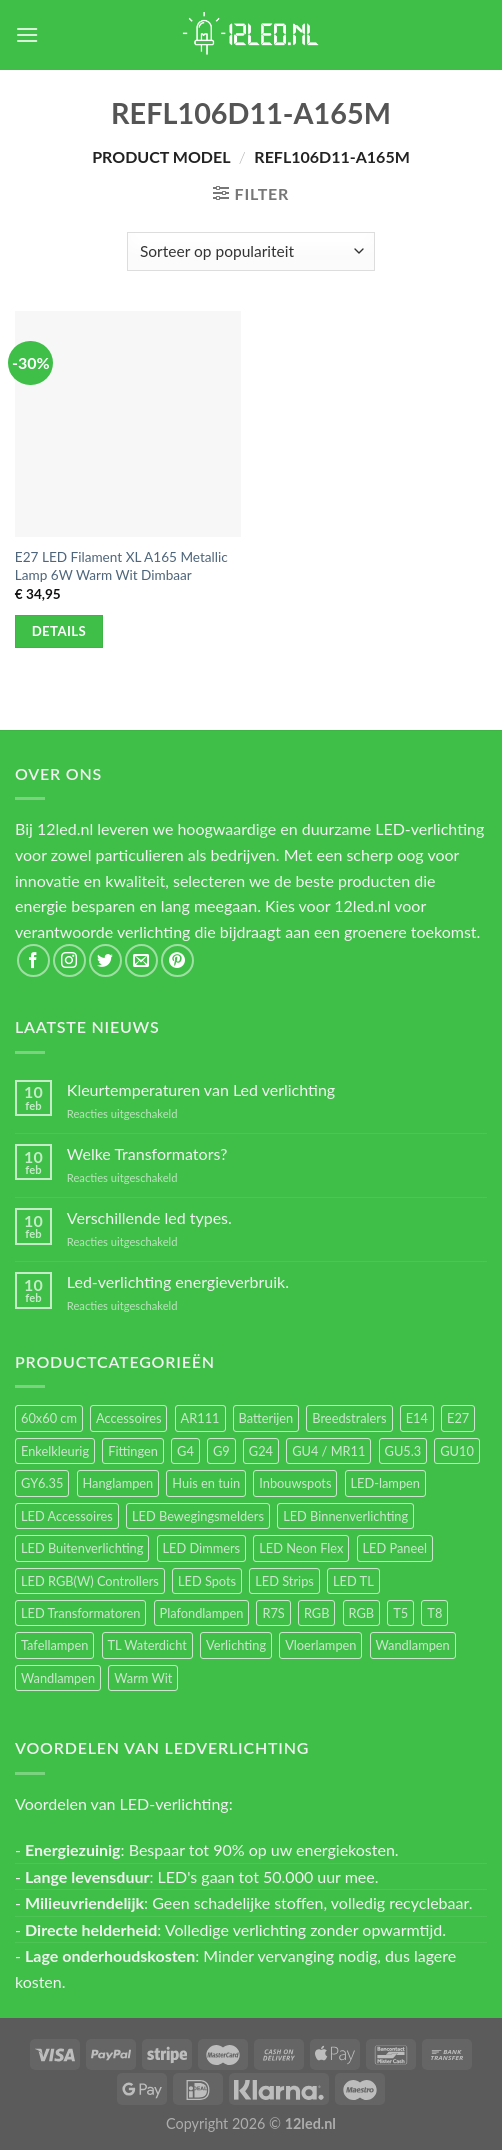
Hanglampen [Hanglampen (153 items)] (118, 1483)
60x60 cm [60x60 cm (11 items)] (49, 1418)
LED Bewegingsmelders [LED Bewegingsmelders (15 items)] (198, 1516)
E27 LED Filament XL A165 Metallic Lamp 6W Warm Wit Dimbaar (121, 566)
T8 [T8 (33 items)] (434, 1613)
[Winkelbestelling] (250, 251)
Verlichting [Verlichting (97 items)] (236, 1645)
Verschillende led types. (149, 1217)
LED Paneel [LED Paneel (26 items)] (395, 1548)
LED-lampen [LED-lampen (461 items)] (385, 1483)
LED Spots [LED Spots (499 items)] (207, 1581)
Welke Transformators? (147, 1153)
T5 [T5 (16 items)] (400, 1613)
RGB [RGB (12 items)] (362, 1613)
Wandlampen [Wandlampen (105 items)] (413, 1645)
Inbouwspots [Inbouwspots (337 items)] (295, 1483)
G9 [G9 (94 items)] (221, 1451)
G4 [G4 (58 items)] (185, 1451)
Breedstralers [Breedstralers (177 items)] (349, 1418)
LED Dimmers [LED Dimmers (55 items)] (202, 1548)
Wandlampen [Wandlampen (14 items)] (58, 1678)
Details (59, 631)
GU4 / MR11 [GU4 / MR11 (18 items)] (328, 1451)
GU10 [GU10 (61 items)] (457, 1451)
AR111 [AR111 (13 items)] (200, 1418)
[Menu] (27, 34)
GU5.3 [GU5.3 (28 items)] (403, 1451)
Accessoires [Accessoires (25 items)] (128, 1418)
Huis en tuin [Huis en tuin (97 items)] (206, 1483)
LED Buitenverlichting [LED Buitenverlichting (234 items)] (82, 1548)
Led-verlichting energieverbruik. (178, 1281)
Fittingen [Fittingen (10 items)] (133, 1451)
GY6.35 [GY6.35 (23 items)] (42, 1483)
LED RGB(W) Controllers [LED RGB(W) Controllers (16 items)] (90, 1581)
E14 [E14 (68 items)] (417, 1418)
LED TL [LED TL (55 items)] (353, 1581)
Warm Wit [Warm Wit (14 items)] (143, 1678)
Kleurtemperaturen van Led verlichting (201, 1089)
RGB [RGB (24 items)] (317, 1613)
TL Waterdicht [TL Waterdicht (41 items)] (147, 1645)
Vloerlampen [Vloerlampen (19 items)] (320, 1645)
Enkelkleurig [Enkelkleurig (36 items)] (55, 1451)
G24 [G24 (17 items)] (261, 1451)
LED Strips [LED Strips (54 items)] (284, 1581)
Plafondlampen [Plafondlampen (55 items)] (202, 1613)
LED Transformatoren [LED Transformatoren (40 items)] (80, 1613)
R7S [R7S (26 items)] (273, 1613)
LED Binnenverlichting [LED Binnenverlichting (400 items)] (345, 1516)
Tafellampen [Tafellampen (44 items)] (54, 1645)
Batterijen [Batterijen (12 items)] (266, 1418)
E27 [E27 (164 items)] (458, 1418)
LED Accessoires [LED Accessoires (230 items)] (67, 1516)
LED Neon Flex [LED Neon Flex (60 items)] (301, 1548)
